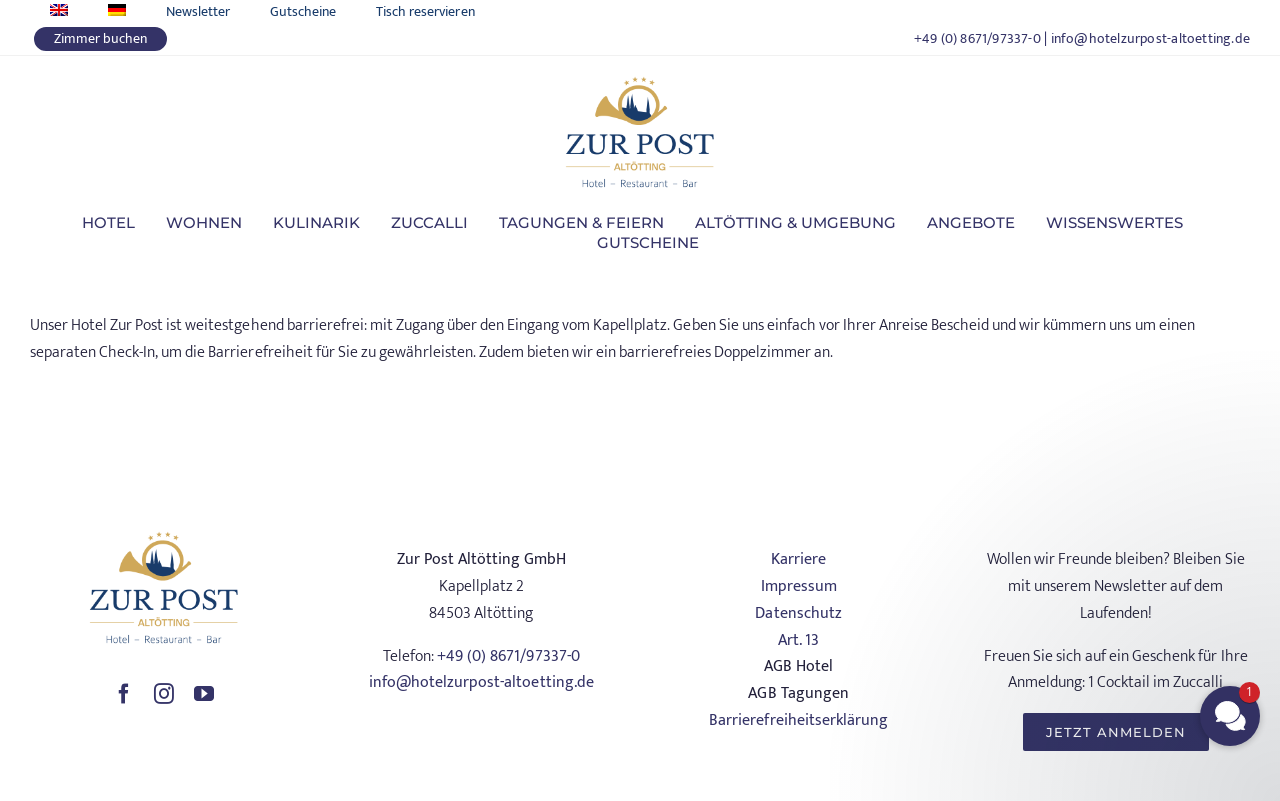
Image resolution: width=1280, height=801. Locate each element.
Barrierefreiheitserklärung (798, 720)
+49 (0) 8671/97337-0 (977, 38)
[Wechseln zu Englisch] (59, 11)
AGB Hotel (798, 666)
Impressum (799, 586)
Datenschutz (798, 613)
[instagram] (164, 694)
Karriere (798, 559)
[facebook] (124, 694)
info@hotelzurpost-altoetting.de (1151, 38)
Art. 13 (798, 640)
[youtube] (204, 694)
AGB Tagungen (798, 693)
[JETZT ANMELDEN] (1116, 732)
